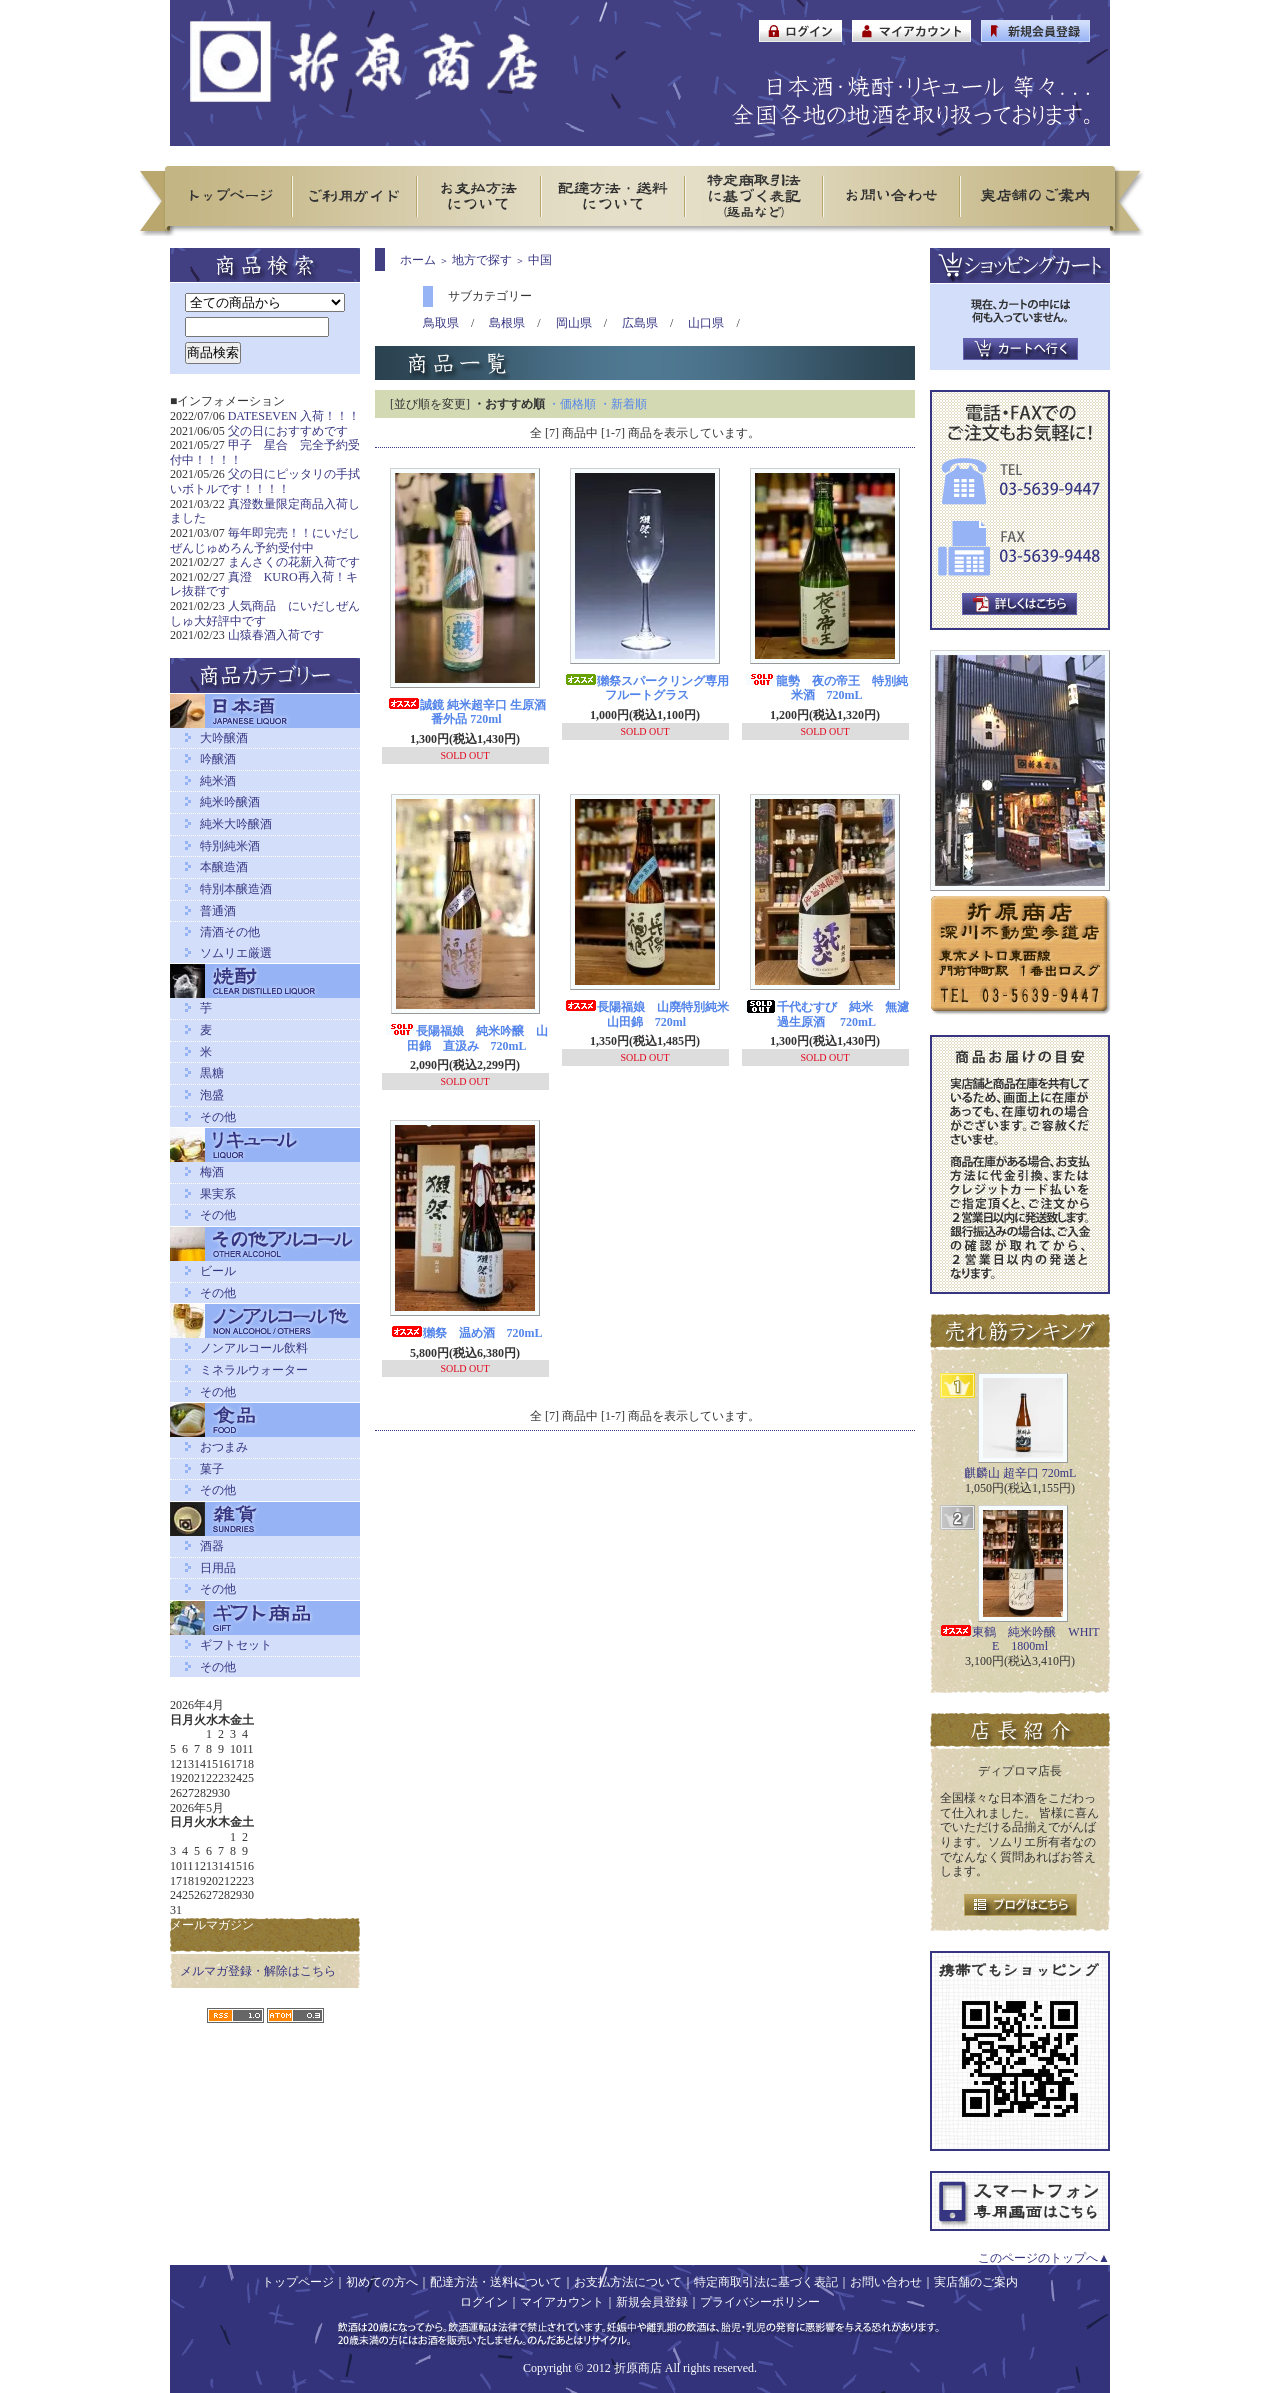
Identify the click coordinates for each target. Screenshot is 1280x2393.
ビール (218, 1271)
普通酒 (218, 911)
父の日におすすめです (288, 431)
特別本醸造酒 (236, 889)
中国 (540, 260)
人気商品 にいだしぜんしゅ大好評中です (265, 613)
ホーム (418, 260)
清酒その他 (230, 932)
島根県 (507, 323)
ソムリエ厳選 (236, 953)
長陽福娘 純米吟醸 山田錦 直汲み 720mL (467, 1038)
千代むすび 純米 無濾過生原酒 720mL (827, 1014)
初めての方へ (382, 2282)
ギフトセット (236, 1645)
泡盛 (212, 1095)
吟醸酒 (218, 759)
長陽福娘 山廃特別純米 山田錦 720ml (653, 1014)
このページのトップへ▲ (1044, 2258)
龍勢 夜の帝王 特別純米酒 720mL (827, 688)
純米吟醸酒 (230, 802)
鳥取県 (441, 323)
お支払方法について (628, 2282)
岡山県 (574, 323)
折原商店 (638, 2368)
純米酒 (218, 781)
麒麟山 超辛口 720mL (1020, 1473)
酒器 (212, 1546)
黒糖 (212, 1073)
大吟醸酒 (224, 738)
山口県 (706, 323)
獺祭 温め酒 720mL (467, 1333)
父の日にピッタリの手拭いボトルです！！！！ (265, 481)
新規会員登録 (652, 2302)
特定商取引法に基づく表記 (766, 2282)
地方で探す (482, 260)
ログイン (484, 2302)
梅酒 (212, 1172)
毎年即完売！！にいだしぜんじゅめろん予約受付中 (265, 540)
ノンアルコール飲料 (254, 1348)
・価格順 (572, 404)
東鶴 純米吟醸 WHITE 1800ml (1019, 1639)
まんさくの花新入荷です (294, 562)
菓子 (212, 1469)
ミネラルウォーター (254, 1370)
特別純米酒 (230, 846)
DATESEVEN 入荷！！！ (294, 416)
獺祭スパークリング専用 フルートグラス (653, 688)
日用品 (218, 1568)
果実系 (218, 1194)
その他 (218, 1117)
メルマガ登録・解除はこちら (258, 1971)
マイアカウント (562, 2302)
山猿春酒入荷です (276, 635)
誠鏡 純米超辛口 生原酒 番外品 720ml (467, 712)
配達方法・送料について (496, 2282)
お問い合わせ (886, 2282)
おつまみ (224, 1447)
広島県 (640, 323)
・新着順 (623, 404)
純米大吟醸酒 (236, 824)
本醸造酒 (224, 867)
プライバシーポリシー (760, 2302)
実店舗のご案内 (976, 2282)
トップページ (298, 2282)
